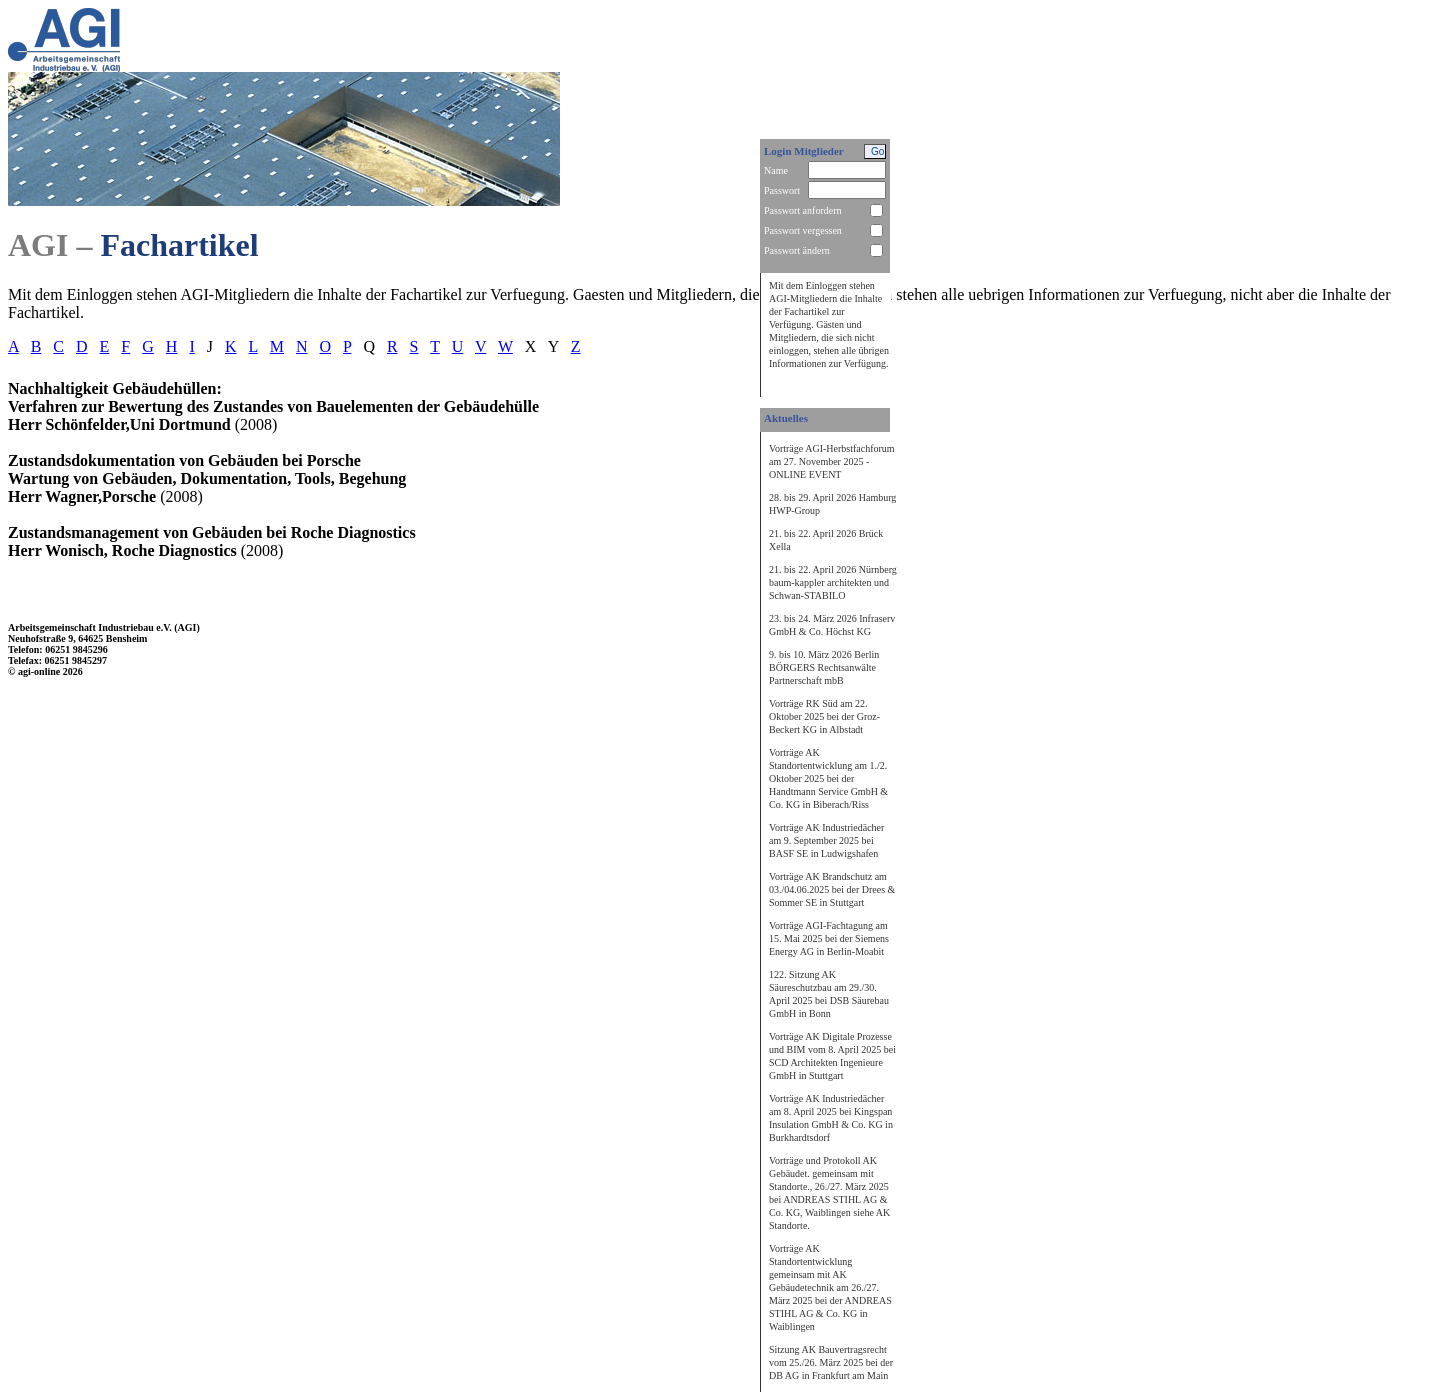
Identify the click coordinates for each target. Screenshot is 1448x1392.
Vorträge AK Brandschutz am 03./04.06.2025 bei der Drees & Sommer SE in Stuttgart (832, 889)
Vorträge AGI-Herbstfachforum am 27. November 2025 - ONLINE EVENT (832, 461)
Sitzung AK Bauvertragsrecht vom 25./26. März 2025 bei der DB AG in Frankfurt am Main (831, 1362)
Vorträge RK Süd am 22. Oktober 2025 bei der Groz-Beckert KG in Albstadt (824, 716)
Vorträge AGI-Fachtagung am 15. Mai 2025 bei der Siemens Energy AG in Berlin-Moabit (829, 938)
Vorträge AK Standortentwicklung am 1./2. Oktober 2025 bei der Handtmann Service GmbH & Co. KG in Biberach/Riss (828, 778)
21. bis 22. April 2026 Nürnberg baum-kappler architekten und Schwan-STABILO (833, 582)
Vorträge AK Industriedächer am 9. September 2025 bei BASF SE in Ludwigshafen (826, 840)
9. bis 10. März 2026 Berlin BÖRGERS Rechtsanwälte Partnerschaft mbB (824, 667)
